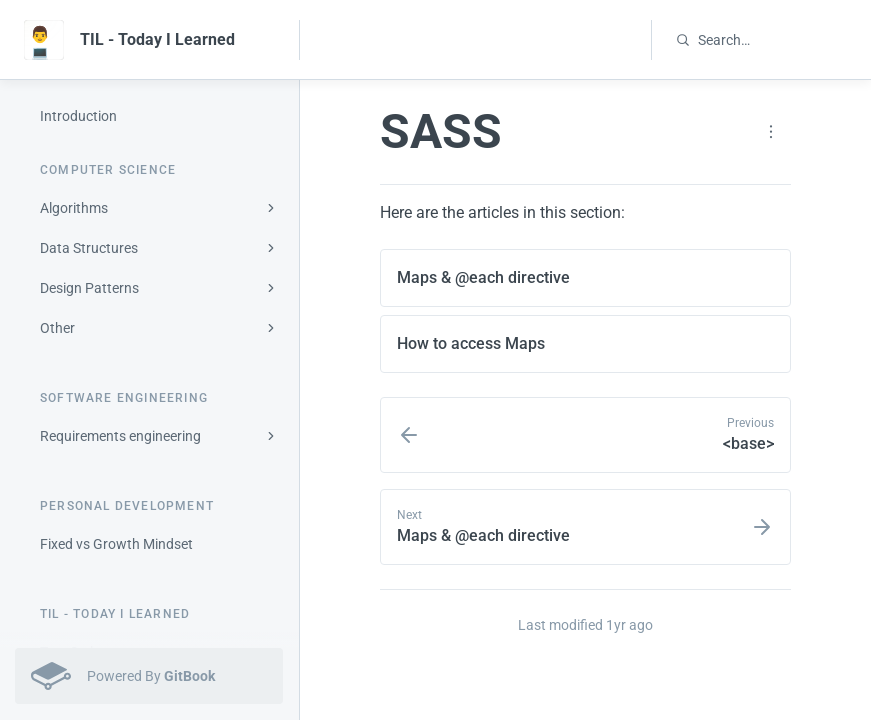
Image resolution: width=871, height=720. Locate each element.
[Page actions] (771, 132)
